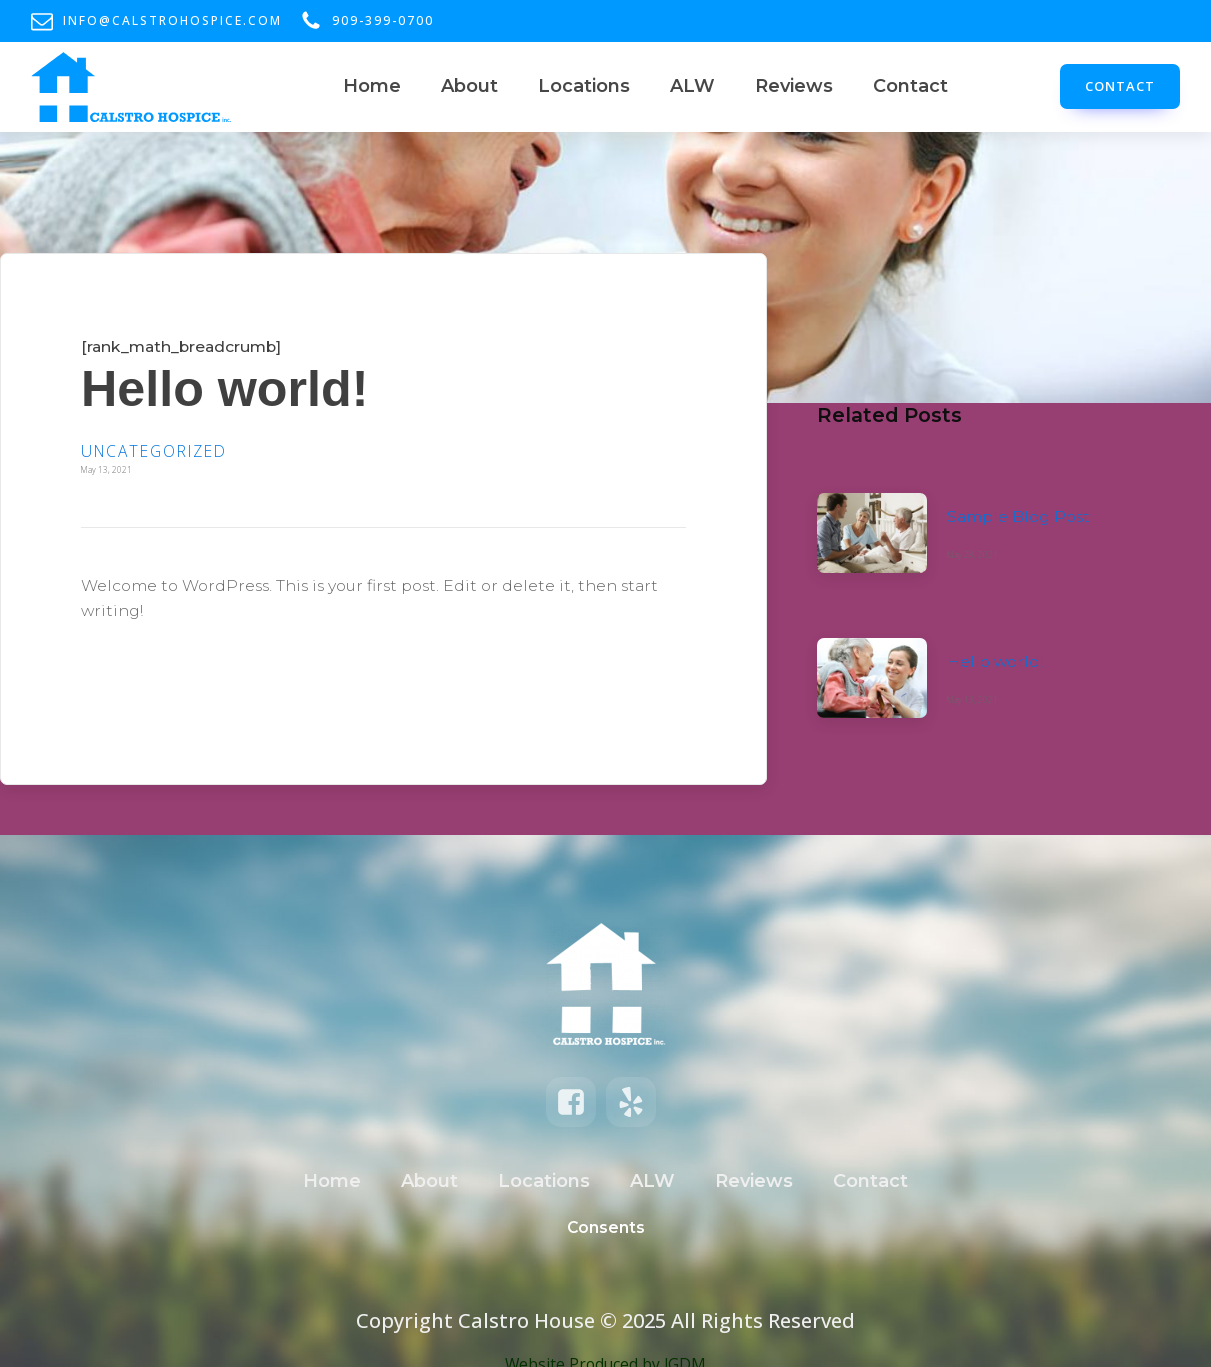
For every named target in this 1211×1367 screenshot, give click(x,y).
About (469, 86)
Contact (910, 86)
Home (372, 86)
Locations (584, 86)
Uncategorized (154, 451)
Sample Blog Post (1018, 516)
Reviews (794, 86)
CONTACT (1120, 86)
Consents (606, 1227)
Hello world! (995, 661)
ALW (692, 86)
